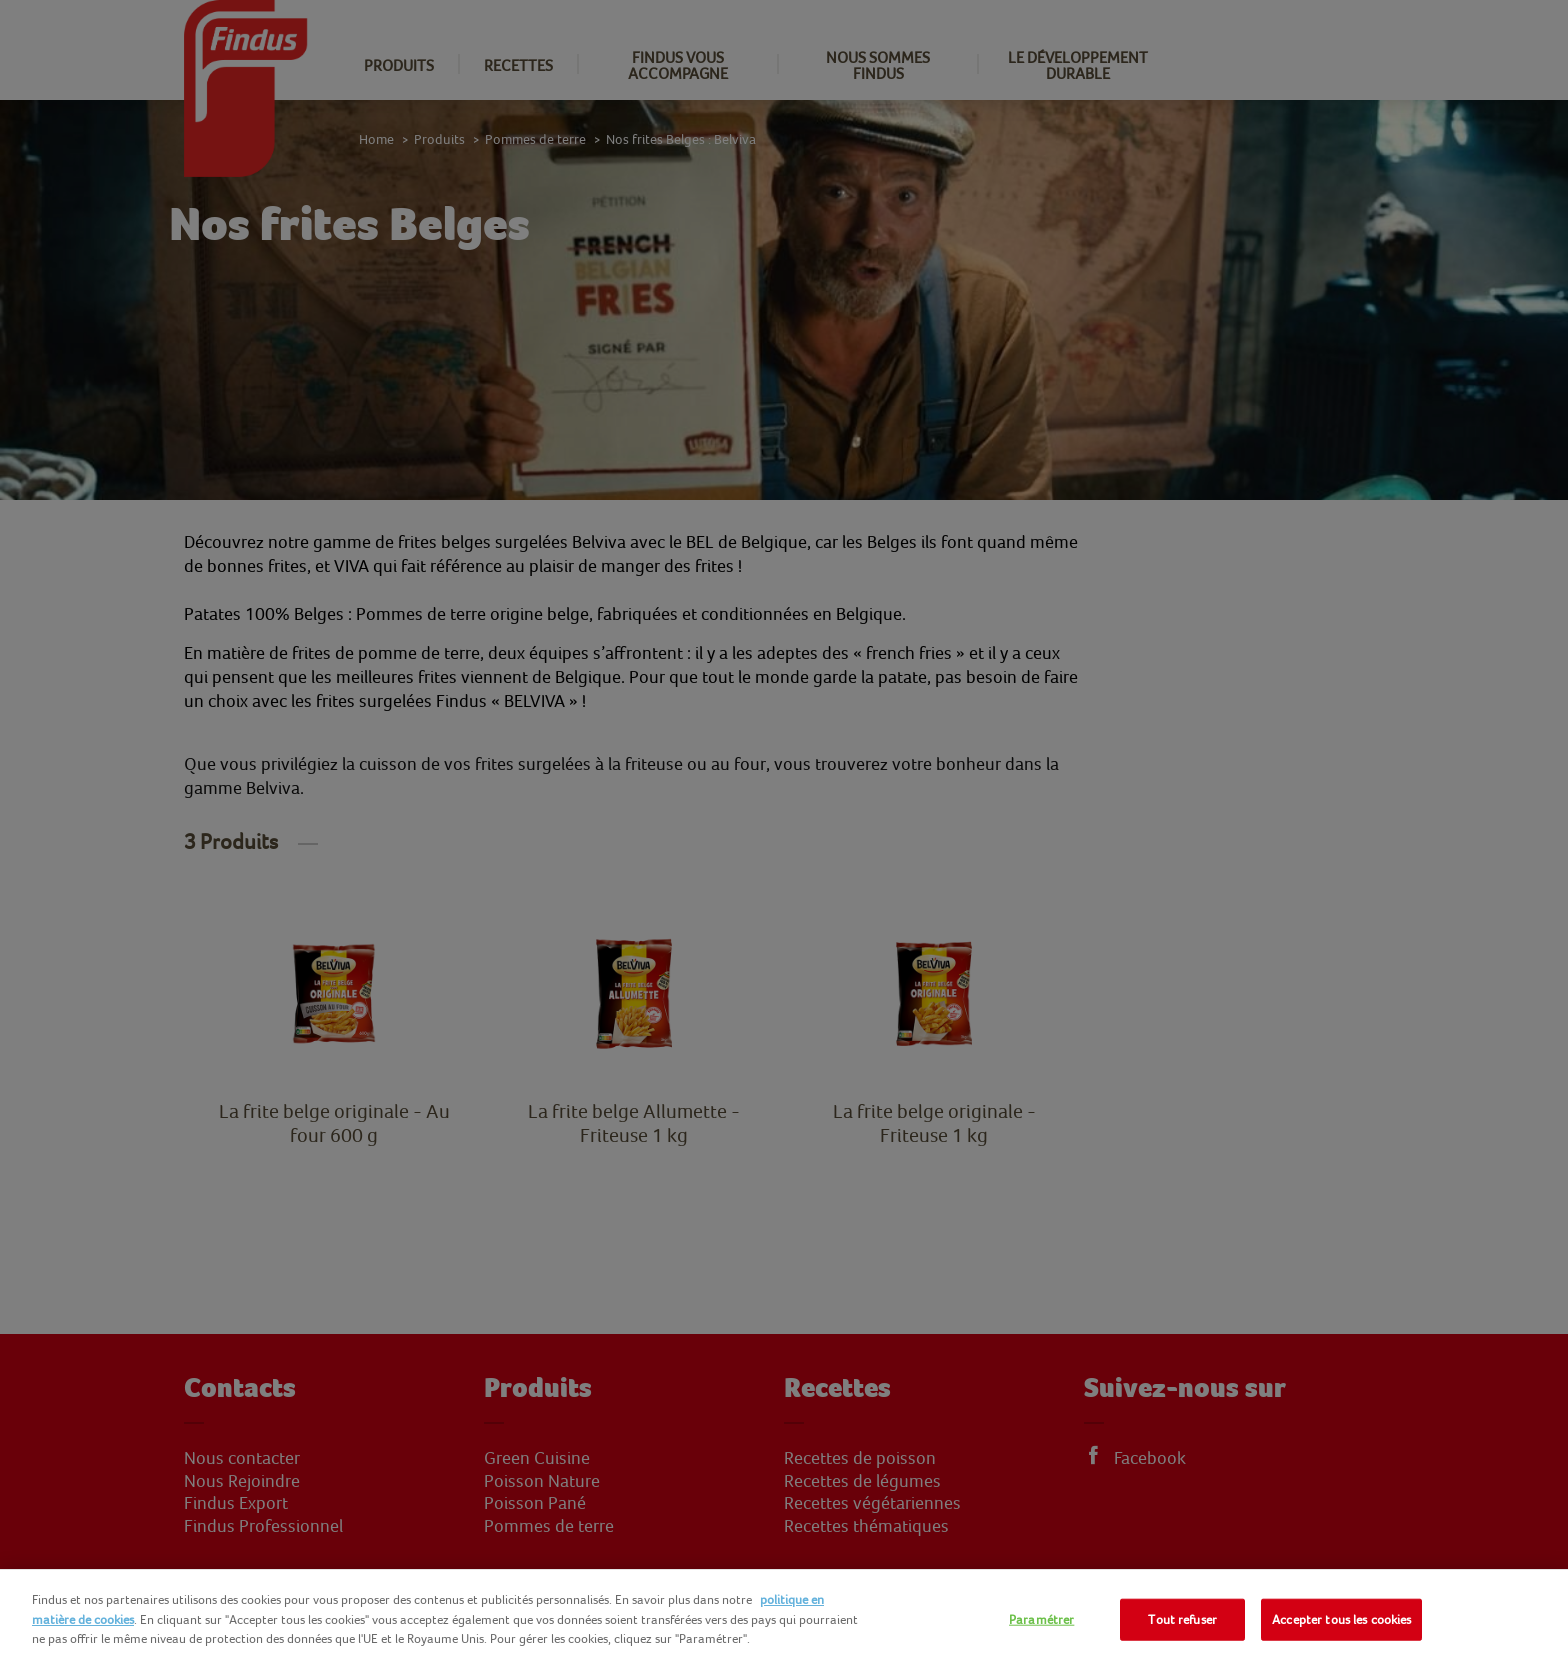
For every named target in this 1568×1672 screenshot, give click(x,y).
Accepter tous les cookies (1341, 1619)
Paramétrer (1041, 1619)
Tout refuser (1182, 1619)
